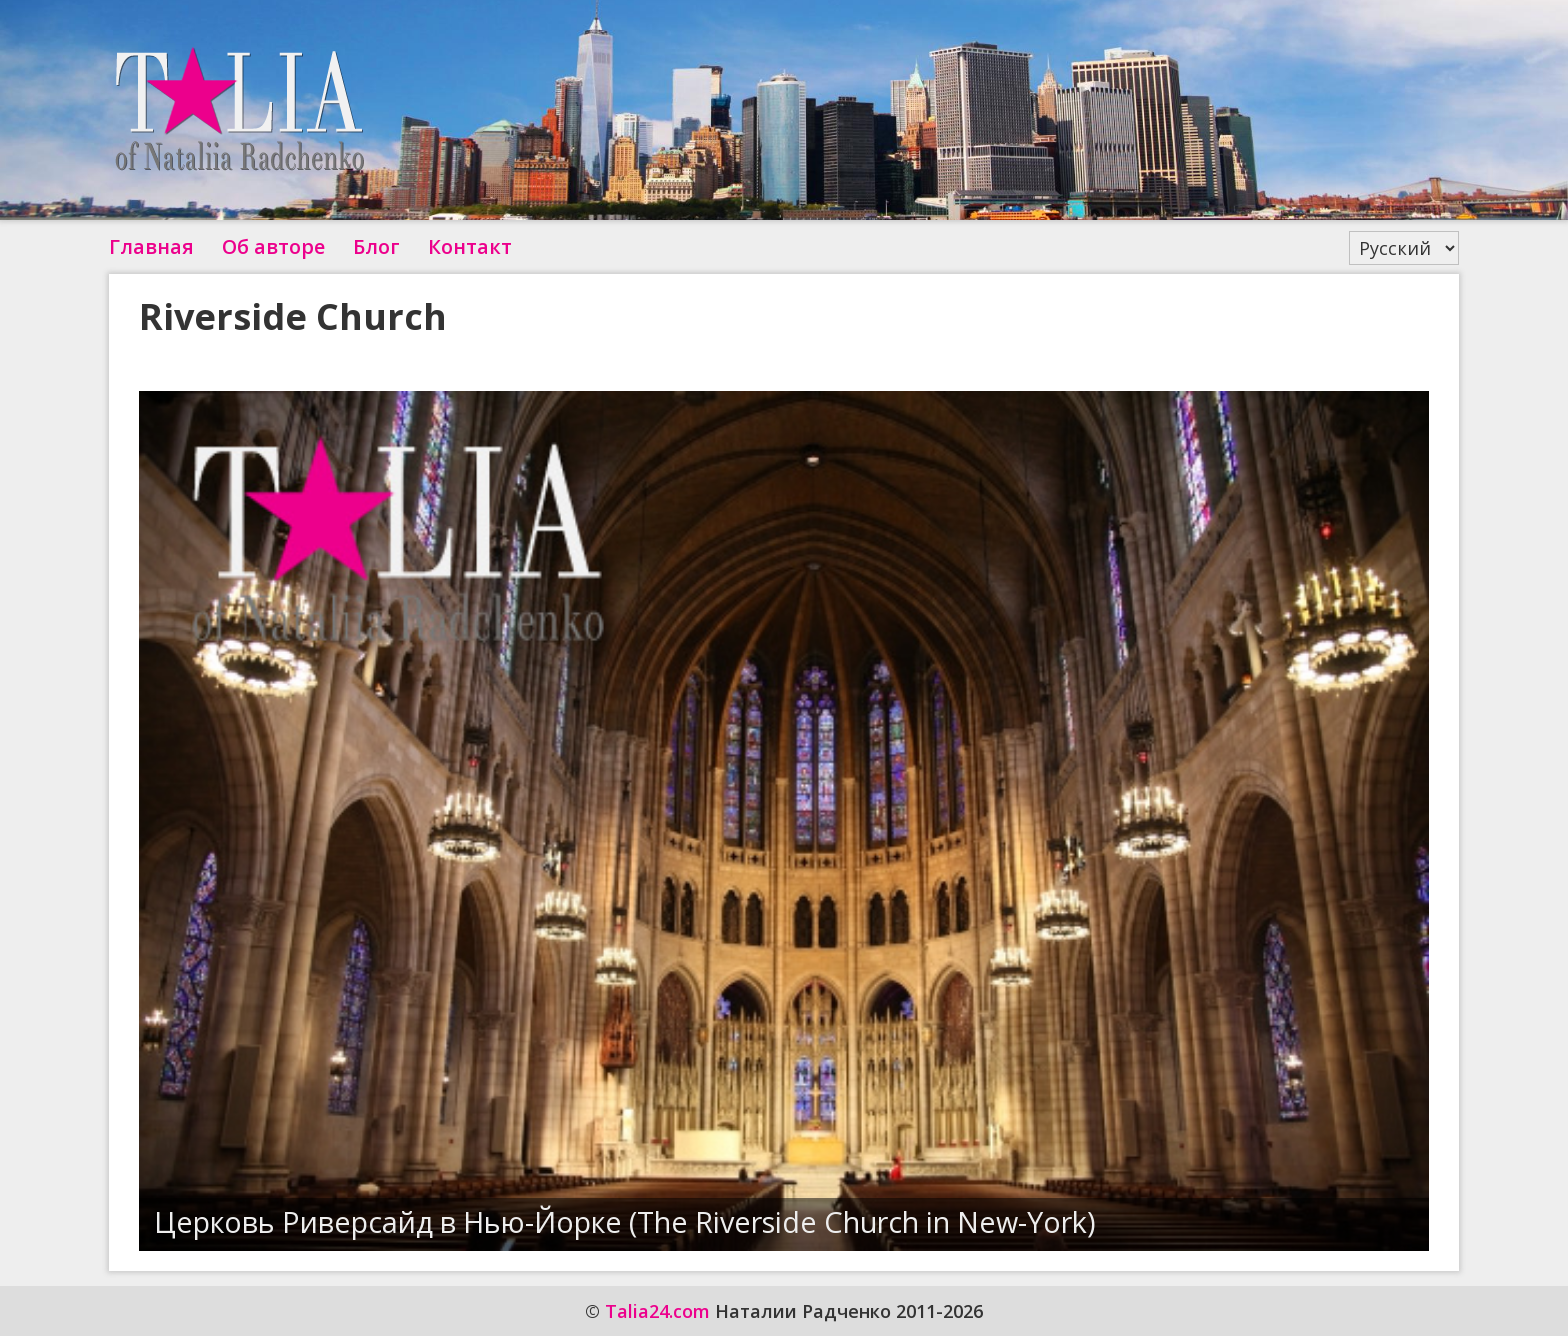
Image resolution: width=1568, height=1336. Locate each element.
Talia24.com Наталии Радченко (239, 110)
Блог (376, 246)
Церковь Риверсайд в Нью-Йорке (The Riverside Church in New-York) (625, 1221)
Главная (151, 246)
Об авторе (273, 246)
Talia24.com (657, 1311)
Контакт (470, 246)
